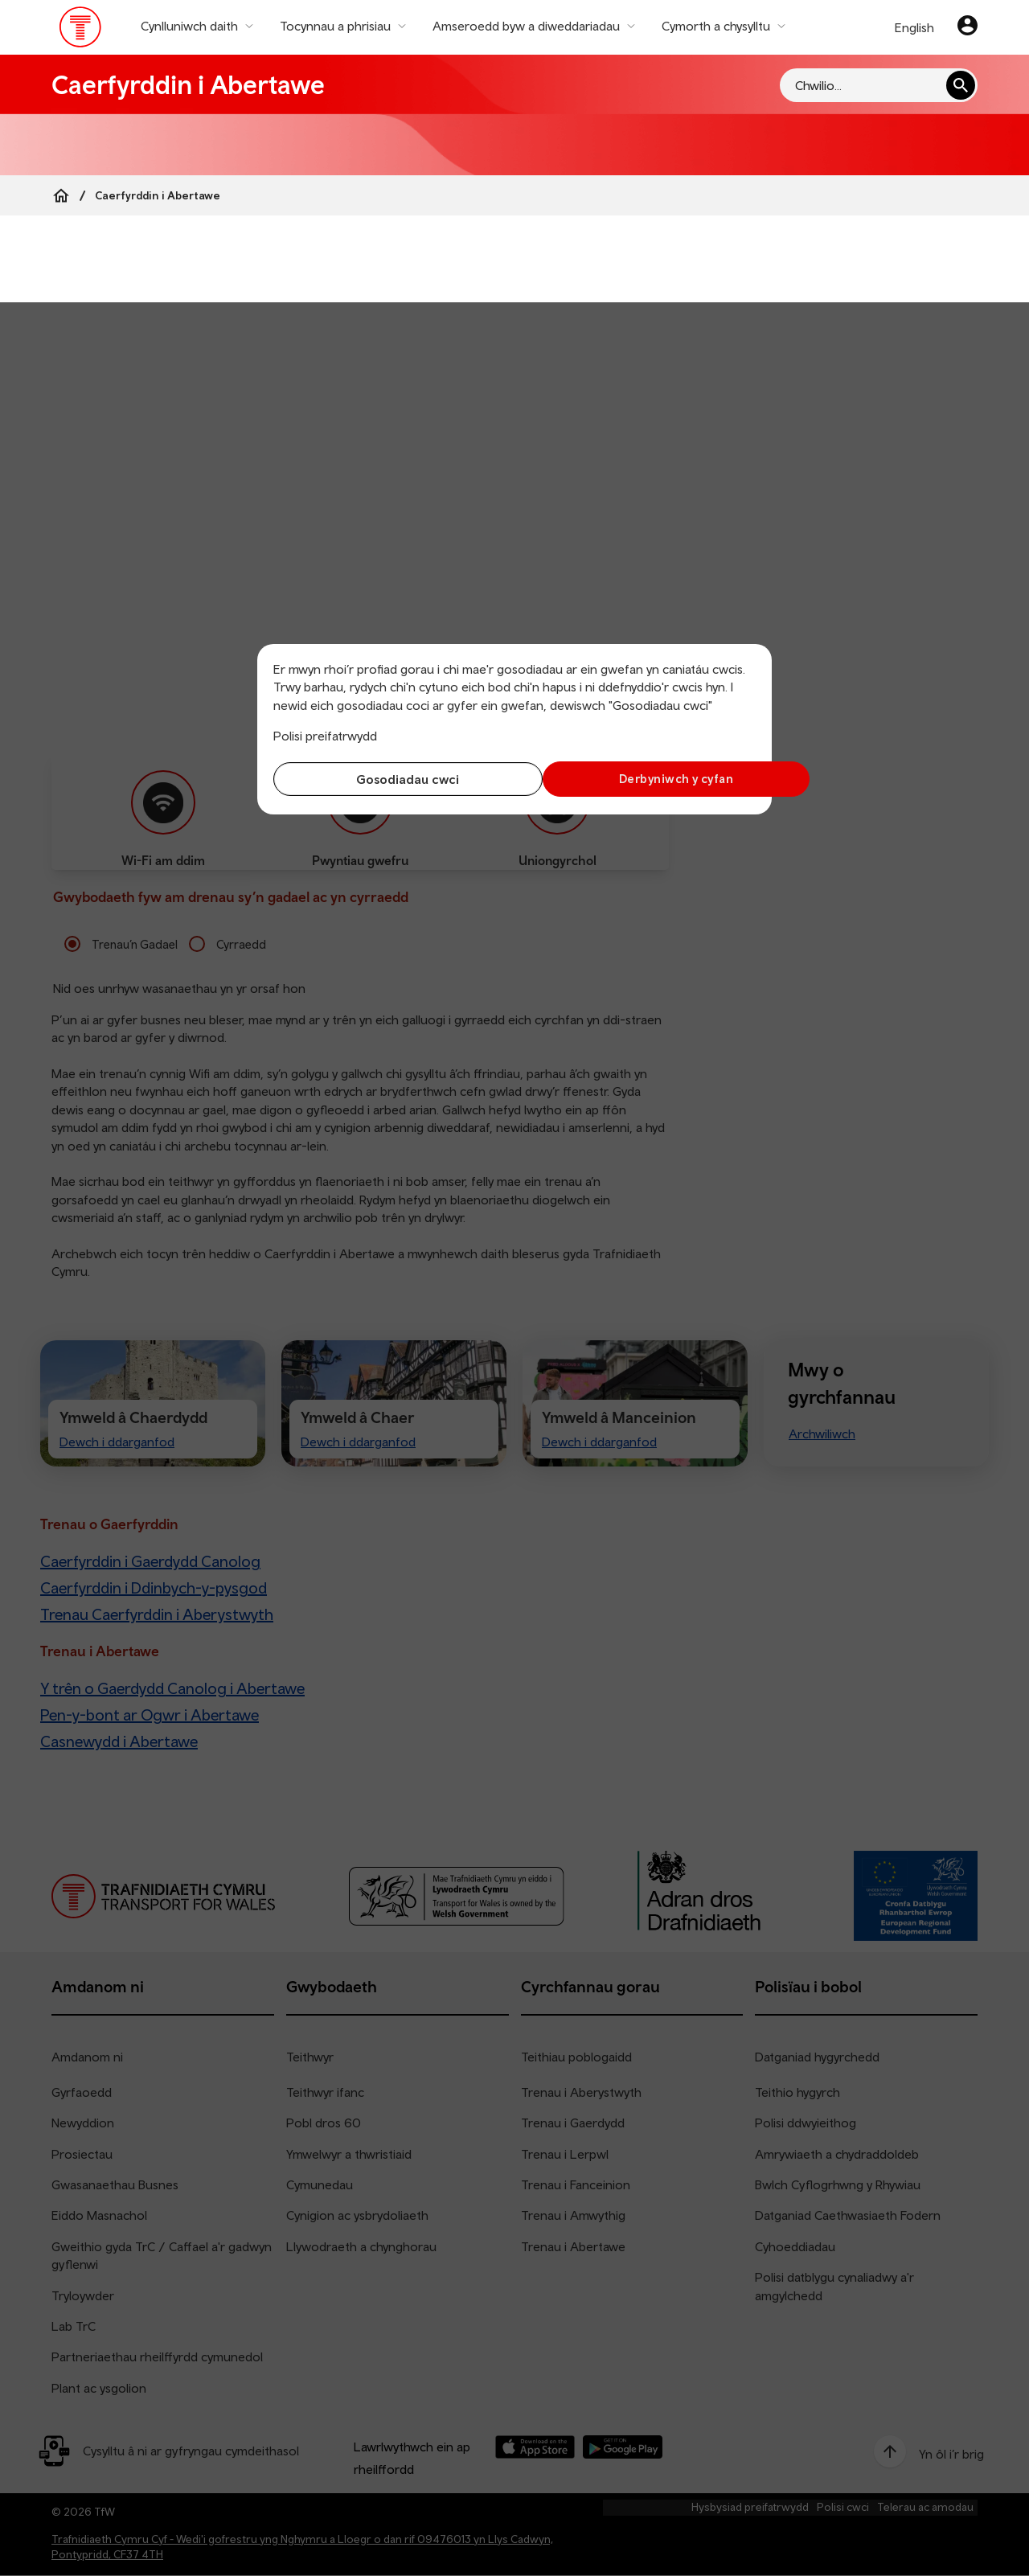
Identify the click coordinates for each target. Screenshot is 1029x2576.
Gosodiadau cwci (389, 779)
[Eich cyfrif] (967, 27)
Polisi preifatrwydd (325, 735)
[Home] (61, 195)
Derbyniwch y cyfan (639, 779)
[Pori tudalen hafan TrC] (80, 30)
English (914, 27)
